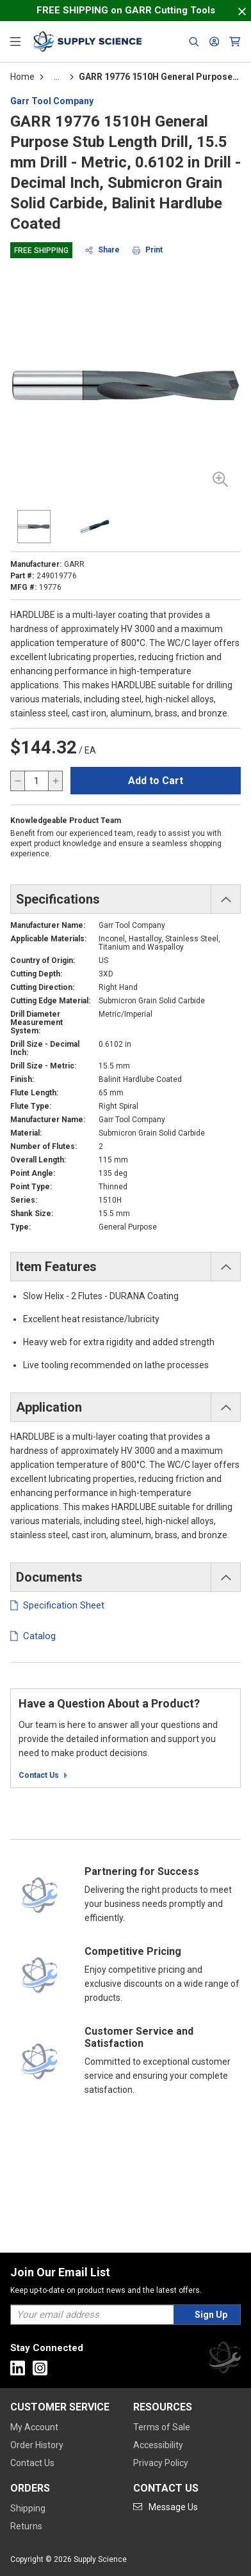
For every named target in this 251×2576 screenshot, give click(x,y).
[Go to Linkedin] (17, 2368)
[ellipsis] (57, 77)
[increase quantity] (55, 781)
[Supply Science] (225, 2359)
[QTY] (36, 781)
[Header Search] (194, 41)
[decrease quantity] (18, 781)
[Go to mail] (165, 2507)
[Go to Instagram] (40, 2368)
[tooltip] (57, 77)
